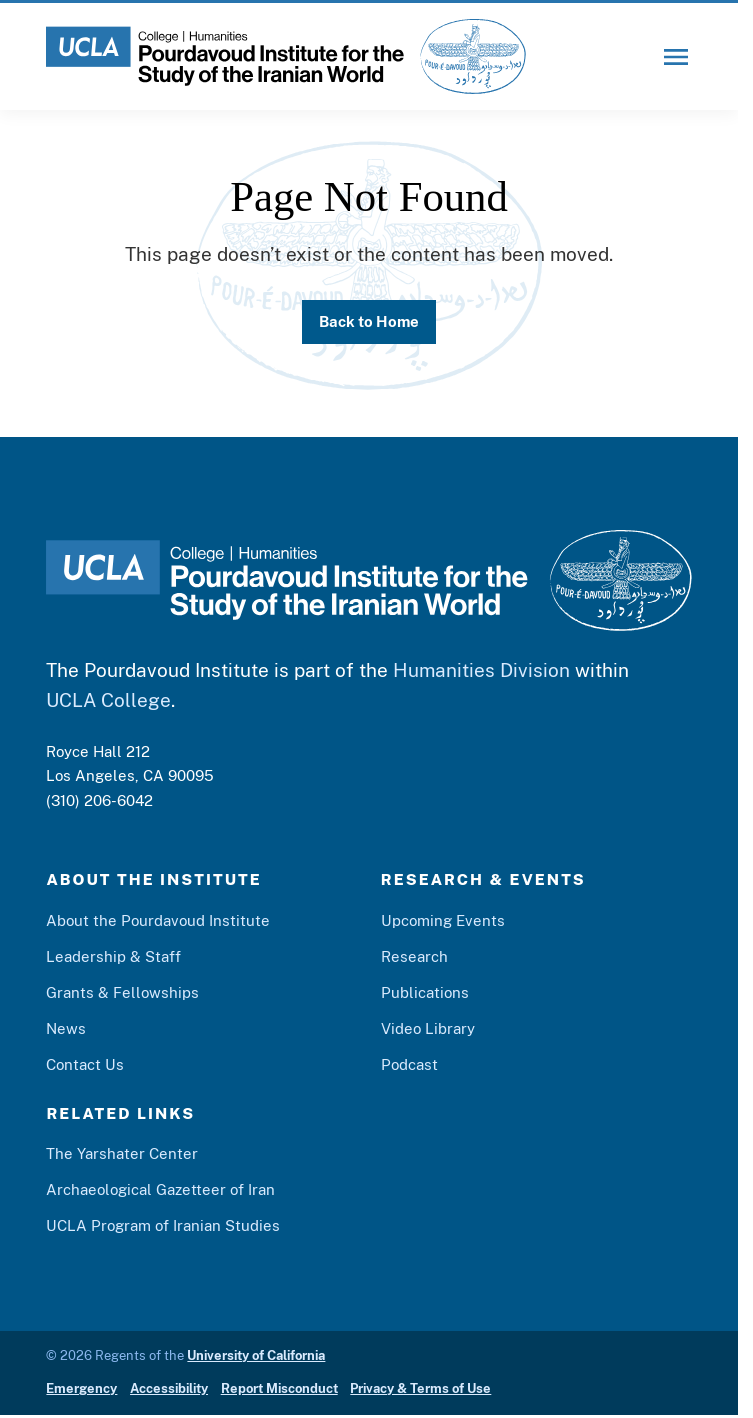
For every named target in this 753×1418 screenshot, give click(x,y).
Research (414, 956)
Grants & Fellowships (122, 992)
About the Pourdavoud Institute (158, 920)
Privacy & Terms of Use (420, 1388)
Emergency (81, 1388)
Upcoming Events (443, 920)
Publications (425, 992)
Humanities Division (481, 670)
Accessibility (169, 1388)
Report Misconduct (279, 1388)
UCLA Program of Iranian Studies (163, 1225)
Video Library (428, 1028)
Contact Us (85, 1064)
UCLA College (108, 700)
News (66, 1028)
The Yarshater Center (122, 1153)
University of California (256, 1355)
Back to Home (369, 321)
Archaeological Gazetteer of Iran (160, 1189)
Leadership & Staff (113, 956)
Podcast (409, 1064)
